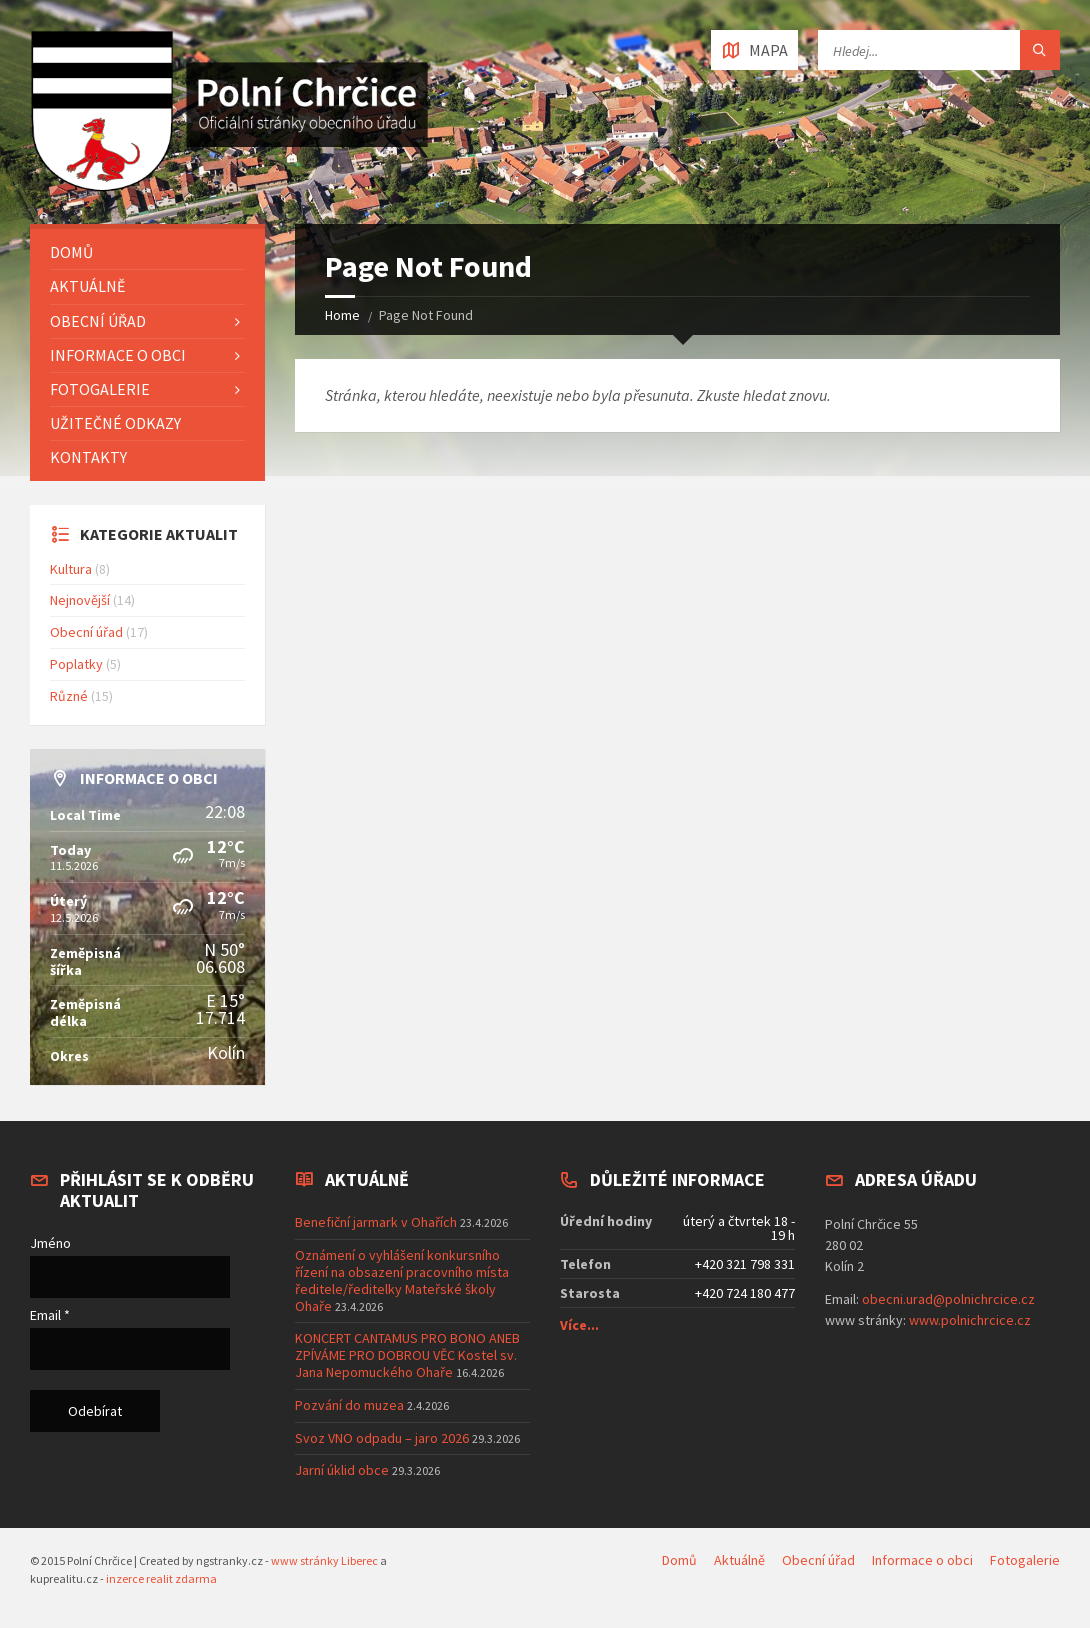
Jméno (50, 1243)
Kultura (71, 569)
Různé (69, 696)
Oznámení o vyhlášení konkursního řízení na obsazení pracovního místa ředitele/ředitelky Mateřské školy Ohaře (402, 1280)
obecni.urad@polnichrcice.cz (948, 1299)
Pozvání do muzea (349, 1405)
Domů (71, 252)
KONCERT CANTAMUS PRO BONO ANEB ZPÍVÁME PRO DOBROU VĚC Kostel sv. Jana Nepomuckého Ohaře (407, 1355)
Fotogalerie (100, 389)
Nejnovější (80, 600)
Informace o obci (118, 355)
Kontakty (88, 457)
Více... (579, 1325)
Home (342, 315)
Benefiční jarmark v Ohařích (376, 1222)
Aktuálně (87, 286)
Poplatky (76, 664)
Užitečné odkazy (115, 423)
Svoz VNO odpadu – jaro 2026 (382, 1438)
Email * (50, 1315)
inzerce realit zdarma (161, 1578)
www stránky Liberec (324, 1560)
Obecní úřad (98, 321)
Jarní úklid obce (342, 1470)
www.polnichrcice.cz (970, 1320)
